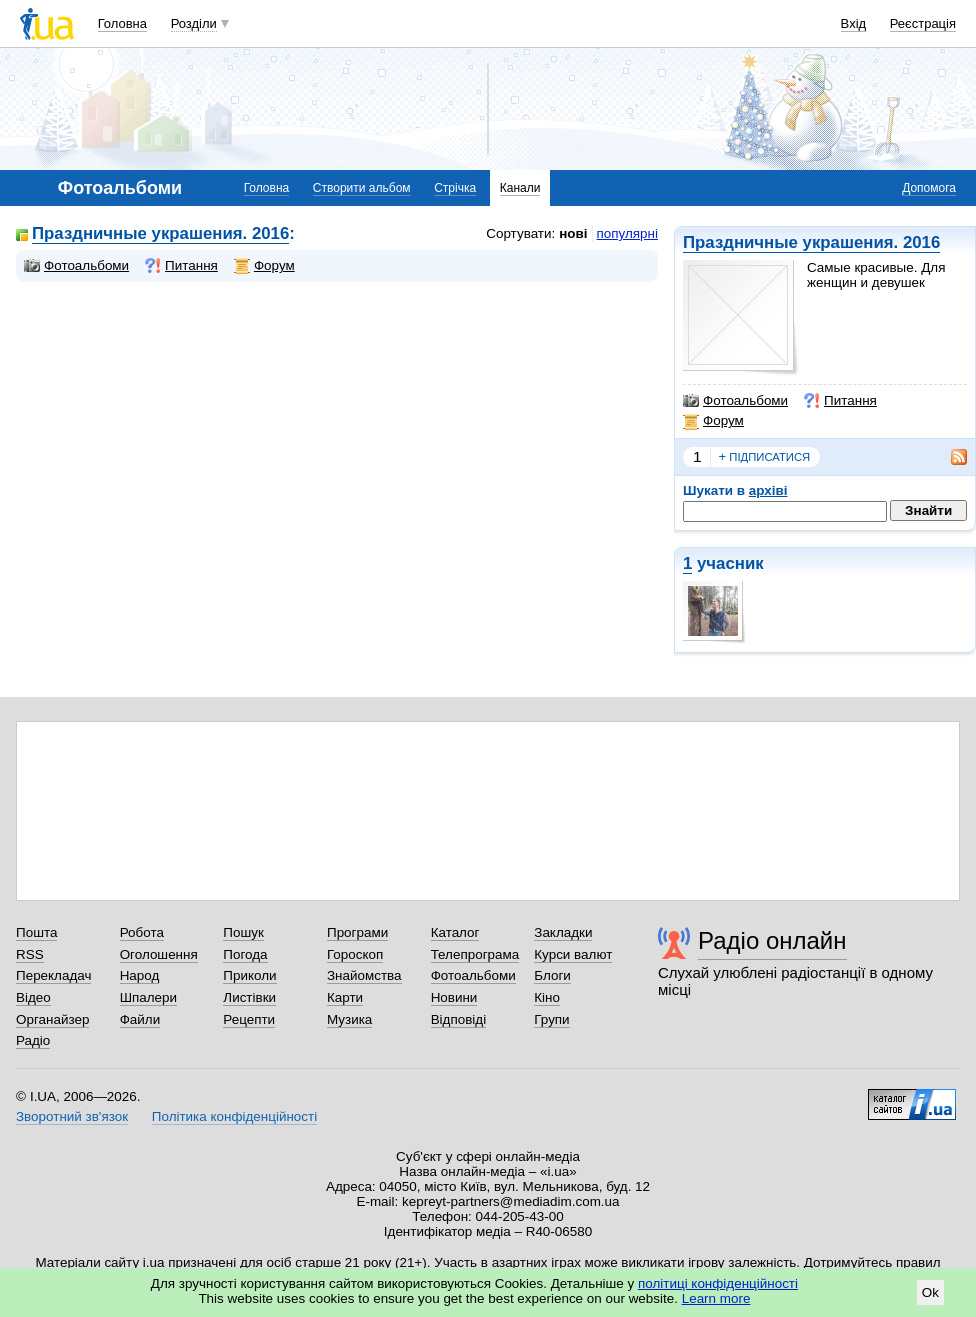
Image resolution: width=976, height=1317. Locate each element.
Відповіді (459, 1019)
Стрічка (455, 188)
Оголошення (159, 954)
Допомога (929, 188)
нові (573, 233)
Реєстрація (923, 23)
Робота (142, 932)
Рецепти (249, 1019)
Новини (454, 997)
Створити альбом (362, 188)
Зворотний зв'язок (72, 1116)
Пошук (243, 932)
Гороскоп (355, 954)
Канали (520, 188)
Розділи (194, 23)
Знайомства (364, 975)
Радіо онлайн (772, 940)
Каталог (455, 932)
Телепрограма (475, 954)
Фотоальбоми (735, 401)
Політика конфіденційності (234, 1116)
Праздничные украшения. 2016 (811, 242)
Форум (713, 421)
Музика (349, 1019)
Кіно (547, 997)
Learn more (716, 1298)
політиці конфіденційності (718, 1283)
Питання (840, 401)
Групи (551, 1019)
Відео (33, 997)
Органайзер (52, 1019)
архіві (768, 490)
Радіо (33, 1040)
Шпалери (148, 997)
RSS (30, 954)
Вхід (854, 23)
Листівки (249, 997)
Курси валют (573, 954)
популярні (627, 233)
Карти (345, 997)
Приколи (249, 975)
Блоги (552, 975)
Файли (140, 1019)
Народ (140, 975)
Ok (930, 1292)
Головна (122, 23)
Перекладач (53, 975)
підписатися (765, 457)
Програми (357, 932)
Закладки (563, 932)
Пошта (36, 932)
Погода (245, 954)
